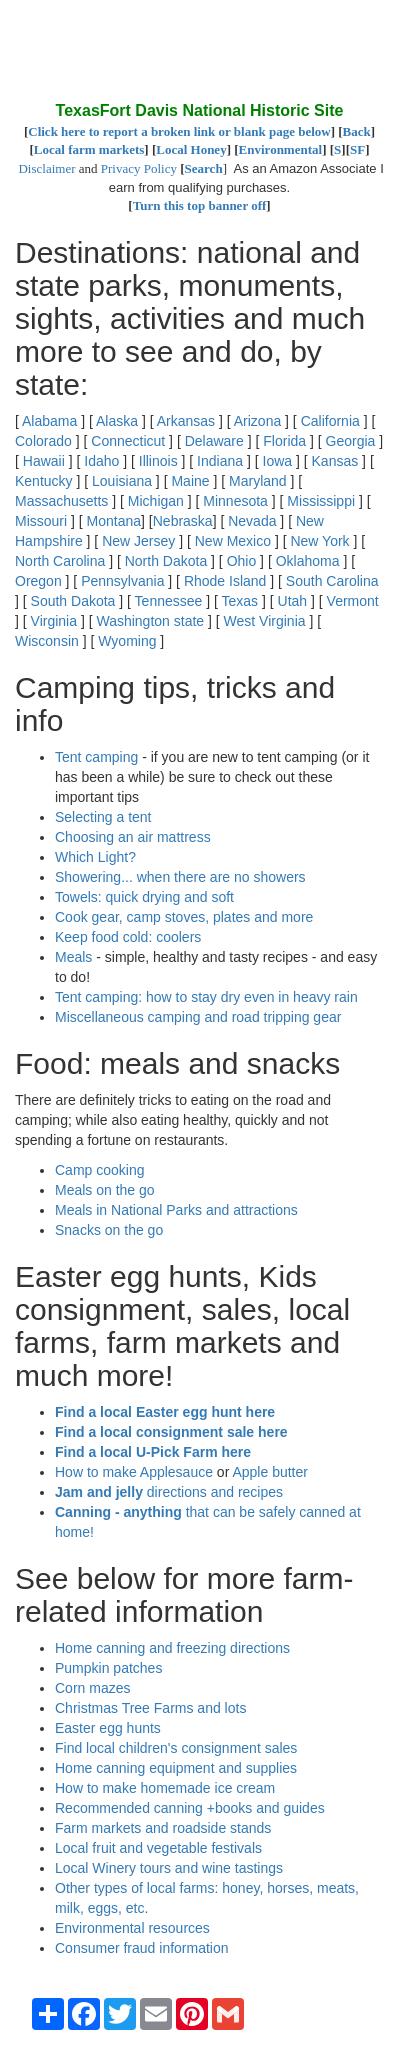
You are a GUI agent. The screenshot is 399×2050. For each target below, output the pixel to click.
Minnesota (235, 501)
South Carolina (332, 581)
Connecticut (128, 441)
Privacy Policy (139, 168)
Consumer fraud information (142, 1948)
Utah (293, 601)
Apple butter (270, 1472)
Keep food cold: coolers (128, 937)
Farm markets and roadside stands (163, 1828)
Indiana (220, 461)
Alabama (49, 421)
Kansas (335, 461)
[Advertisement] (175, 50)
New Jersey (138, 541)
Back (357, 131)
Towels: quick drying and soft (144, 897)
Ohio (242, 561)
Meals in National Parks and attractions (176, 1210)
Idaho (101, 461)
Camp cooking (100, 1170)
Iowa (278, 461)
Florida (284, 441)
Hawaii (44, 461)
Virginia (54, 621)
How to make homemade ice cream (165, 1788)
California (330, 421)
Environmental (281, 149)
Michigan (156, 501)
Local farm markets (89, 149)
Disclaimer (46, 168)
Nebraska (183, 521)
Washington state (150, 621)
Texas (240, 601)
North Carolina (60, 561)
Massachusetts (61, 501)
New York (319, 541)
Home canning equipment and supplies (176, 1768)
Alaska (117, 421)
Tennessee (169, 601)
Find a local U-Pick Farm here (153, 1452)
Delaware (214, 441)
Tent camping (96, 757)
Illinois (158, 461)
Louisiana (122, 481)
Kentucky (44, 481)
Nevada (252, 521)
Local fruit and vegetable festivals (158, 1848)
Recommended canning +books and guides (190, 1808)
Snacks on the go (109, 1230)
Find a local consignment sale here (171, 1432)
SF (357, 149)
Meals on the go (105, 1190)
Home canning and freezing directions (172, 1648)
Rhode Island (225, 581)
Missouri (41, 521)
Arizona (257, 421)
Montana (114, 521)
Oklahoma (308, 561)
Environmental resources (132, 1928)
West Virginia (265, 621)
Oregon (38, 581)
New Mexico (233, 541)
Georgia (351, 441)
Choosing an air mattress (133, 837)
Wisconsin (47, 641)
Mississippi (321, 501)
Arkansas (186, 421)
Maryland (258, 481)
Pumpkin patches (108, 1668)
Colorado (43, 441)
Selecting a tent (103, 817)
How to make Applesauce (134, 1472)
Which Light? (95, 857)
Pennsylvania (122, 581)
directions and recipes (169, 1492)
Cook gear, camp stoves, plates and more (184, 917)
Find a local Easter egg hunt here (165, 1412)
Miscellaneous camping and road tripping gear (198, 1017)
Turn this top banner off (200, 205)
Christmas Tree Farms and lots (150, 1708)
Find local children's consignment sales (176, 1748)
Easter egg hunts (108, 1728)
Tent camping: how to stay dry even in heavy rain (206, 997)
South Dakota (73, 601)
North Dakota (166, 561)
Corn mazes (92, 1688)
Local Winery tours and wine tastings (169, 1868)
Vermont (353, 601)
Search (204, 168)
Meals (73, 957)
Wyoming (127, 641)
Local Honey (191, 149)
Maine (190, 481)
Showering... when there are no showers (180, 877)
